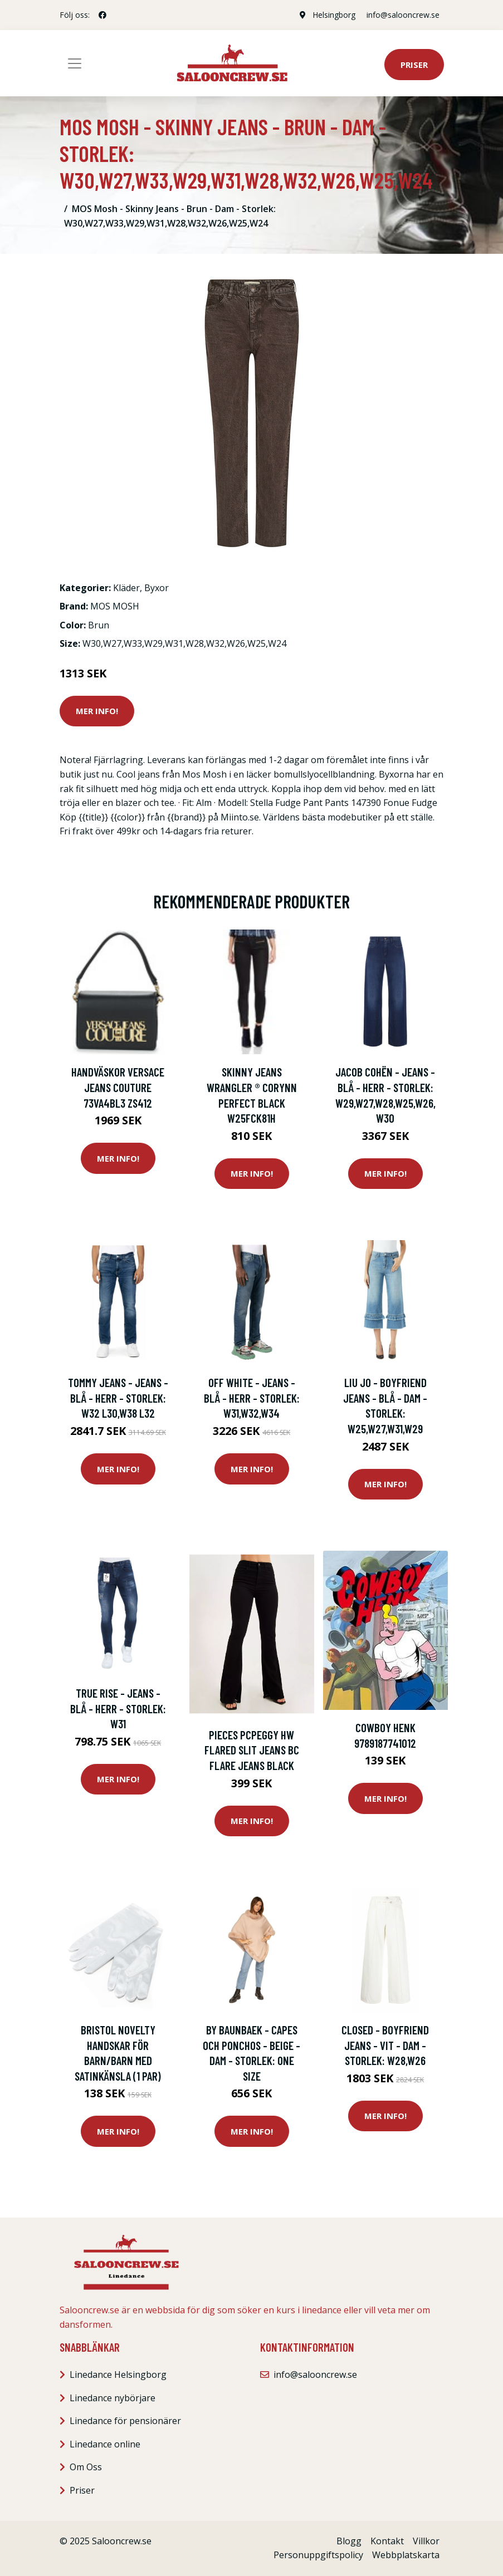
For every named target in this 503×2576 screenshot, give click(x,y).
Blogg (349, 2541)
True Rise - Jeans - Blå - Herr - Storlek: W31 (118, 1708)
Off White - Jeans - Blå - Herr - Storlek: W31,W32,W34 (252, 1397)
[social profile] (102, 15)
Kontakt (387, 2541)
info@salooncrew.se (403, 14)
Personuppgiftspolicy (318, 2555)
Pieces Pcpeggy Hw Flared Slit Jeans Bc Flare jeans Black (251, 1750)
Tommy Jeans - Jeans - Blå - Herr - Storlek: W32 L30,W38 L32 (118, 1397)
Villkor (426, 2541)
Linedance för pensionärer (125, 2421)
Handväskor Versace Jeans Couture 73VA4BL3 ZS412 (117, 1087)
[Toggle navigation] (75, 63)
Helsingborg (333, 14)
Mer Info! (97, 710)
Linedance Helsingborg (118, 2374)
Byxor (156, 588)
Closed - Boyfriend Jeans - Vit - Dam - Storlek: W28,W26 (385, 2045)
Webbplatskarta (405, 2555)
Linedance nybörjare (112, 2398)
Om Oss (86, 2467)
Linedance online (105, 2444)
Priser (414, 64)
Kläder (126, 588)
